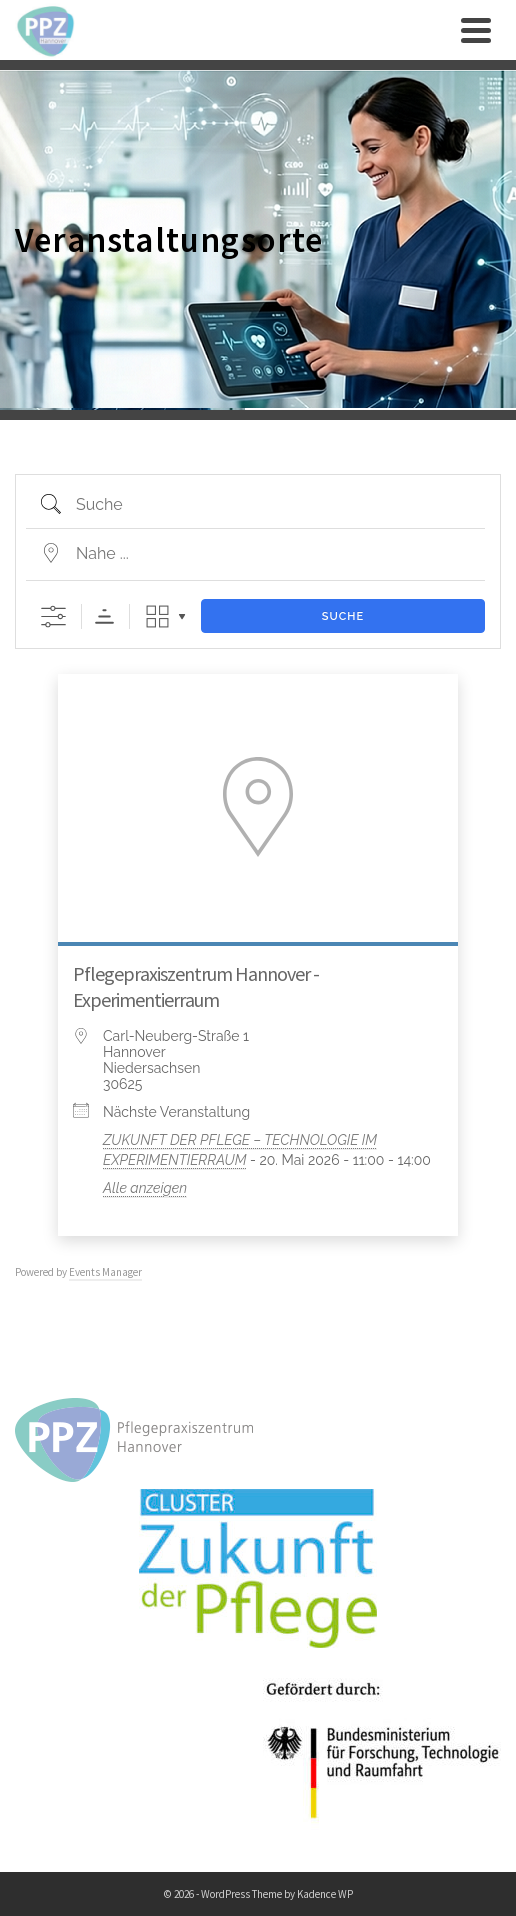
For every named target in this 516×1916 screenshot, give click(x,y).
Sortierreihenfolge (104, 616)
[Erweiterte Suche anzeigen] (53, 616)
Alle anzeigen (145, 1188)
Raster (157, 616)
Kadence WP (325, 1894)
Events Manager (105, 1272)
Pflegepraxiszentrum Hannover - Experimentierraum (196, 986)
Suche (343, 616)
